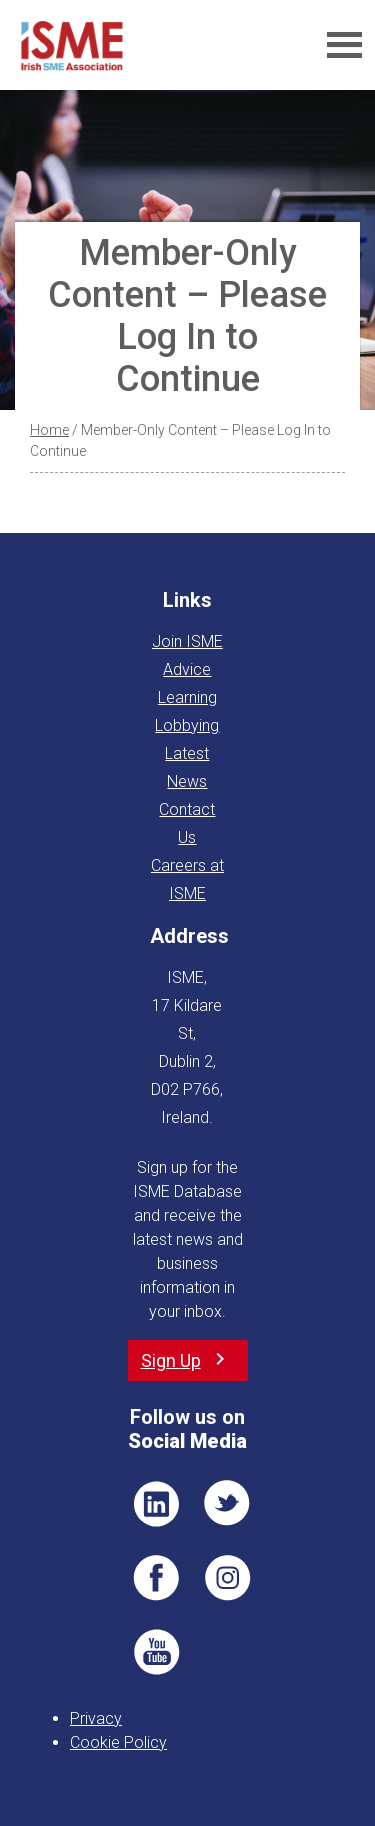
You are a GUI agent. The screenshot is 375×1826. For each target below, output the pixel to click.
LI (156, 1504)
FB (156, 1578)
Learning (187, 697)
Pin (228, 1578)
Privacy (96, 1718)
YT (156, 1652)
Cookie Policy (118, 1742)
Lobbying (187, 725)
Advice (187, 669)
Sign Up (171, 1360)
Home (49, 430)
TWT (228, 1504)
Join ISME (187, 641)
